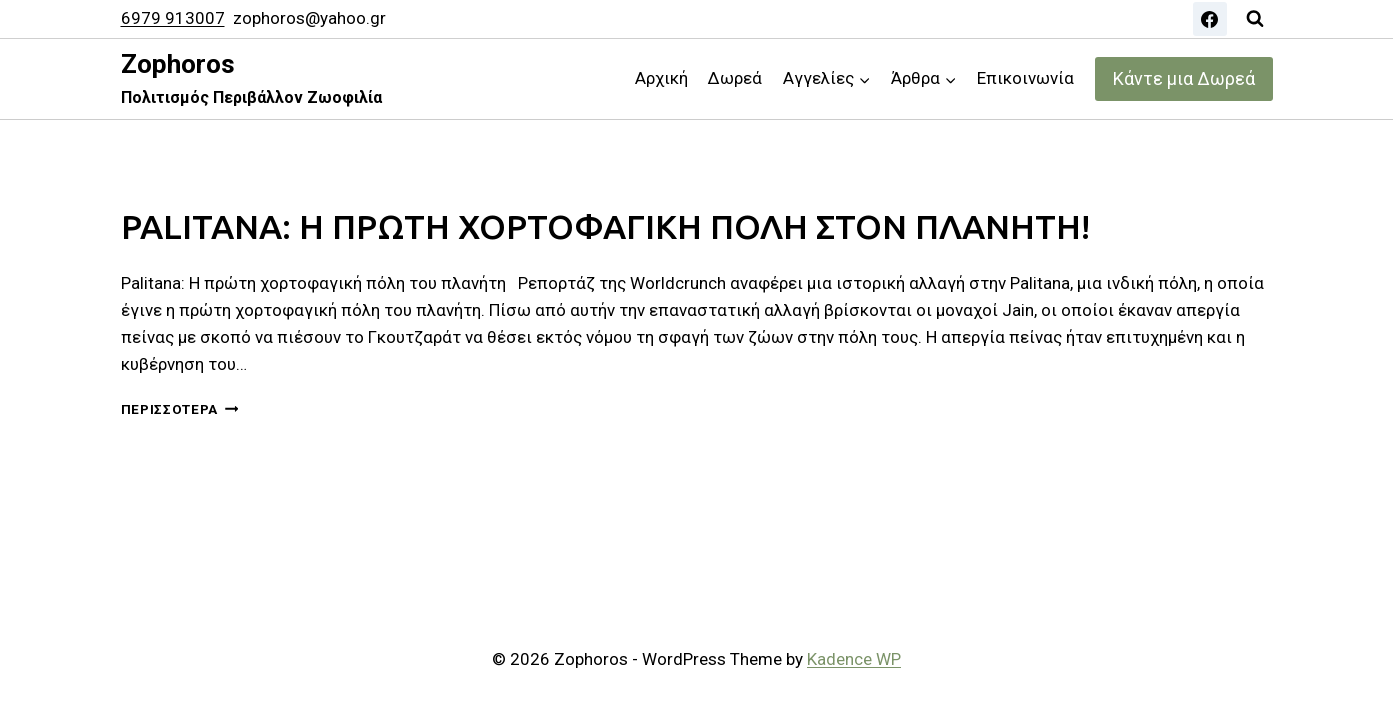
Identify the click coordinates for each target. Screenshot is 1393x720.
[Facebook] (1210, 19)
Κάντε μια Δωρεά (1184, 78)
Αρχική (661, 78)
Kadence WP (854, 659)
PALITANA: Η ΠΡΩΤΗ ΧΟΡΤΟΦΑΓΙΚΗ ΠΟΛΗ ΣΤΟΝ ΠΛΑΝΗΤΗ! (616, 226)
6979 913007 (173, 18)
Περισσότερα (180, 409)
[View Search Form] (1255, 19)
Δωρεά (735, 78)
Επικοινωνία (1025, 78)
